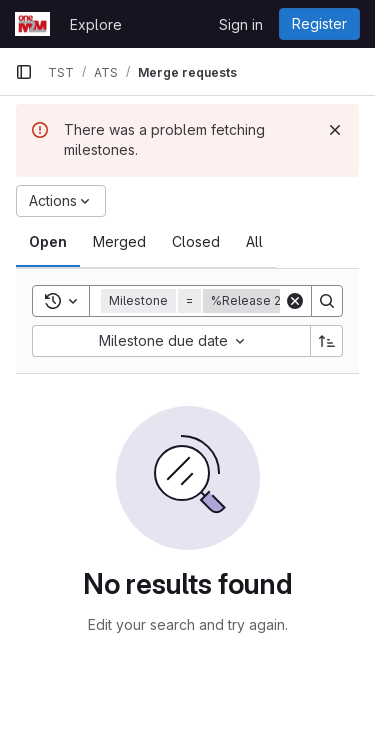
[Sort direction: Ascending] (327, 341)
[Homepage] (32, 24)
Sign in (241, 24)
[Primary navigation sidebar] (24, 72)
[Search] (327, 301)
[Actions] (61, 201)
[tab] (48, 242)
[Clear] (295, 301)
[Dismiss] (335, 130)
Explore (96, 24)
